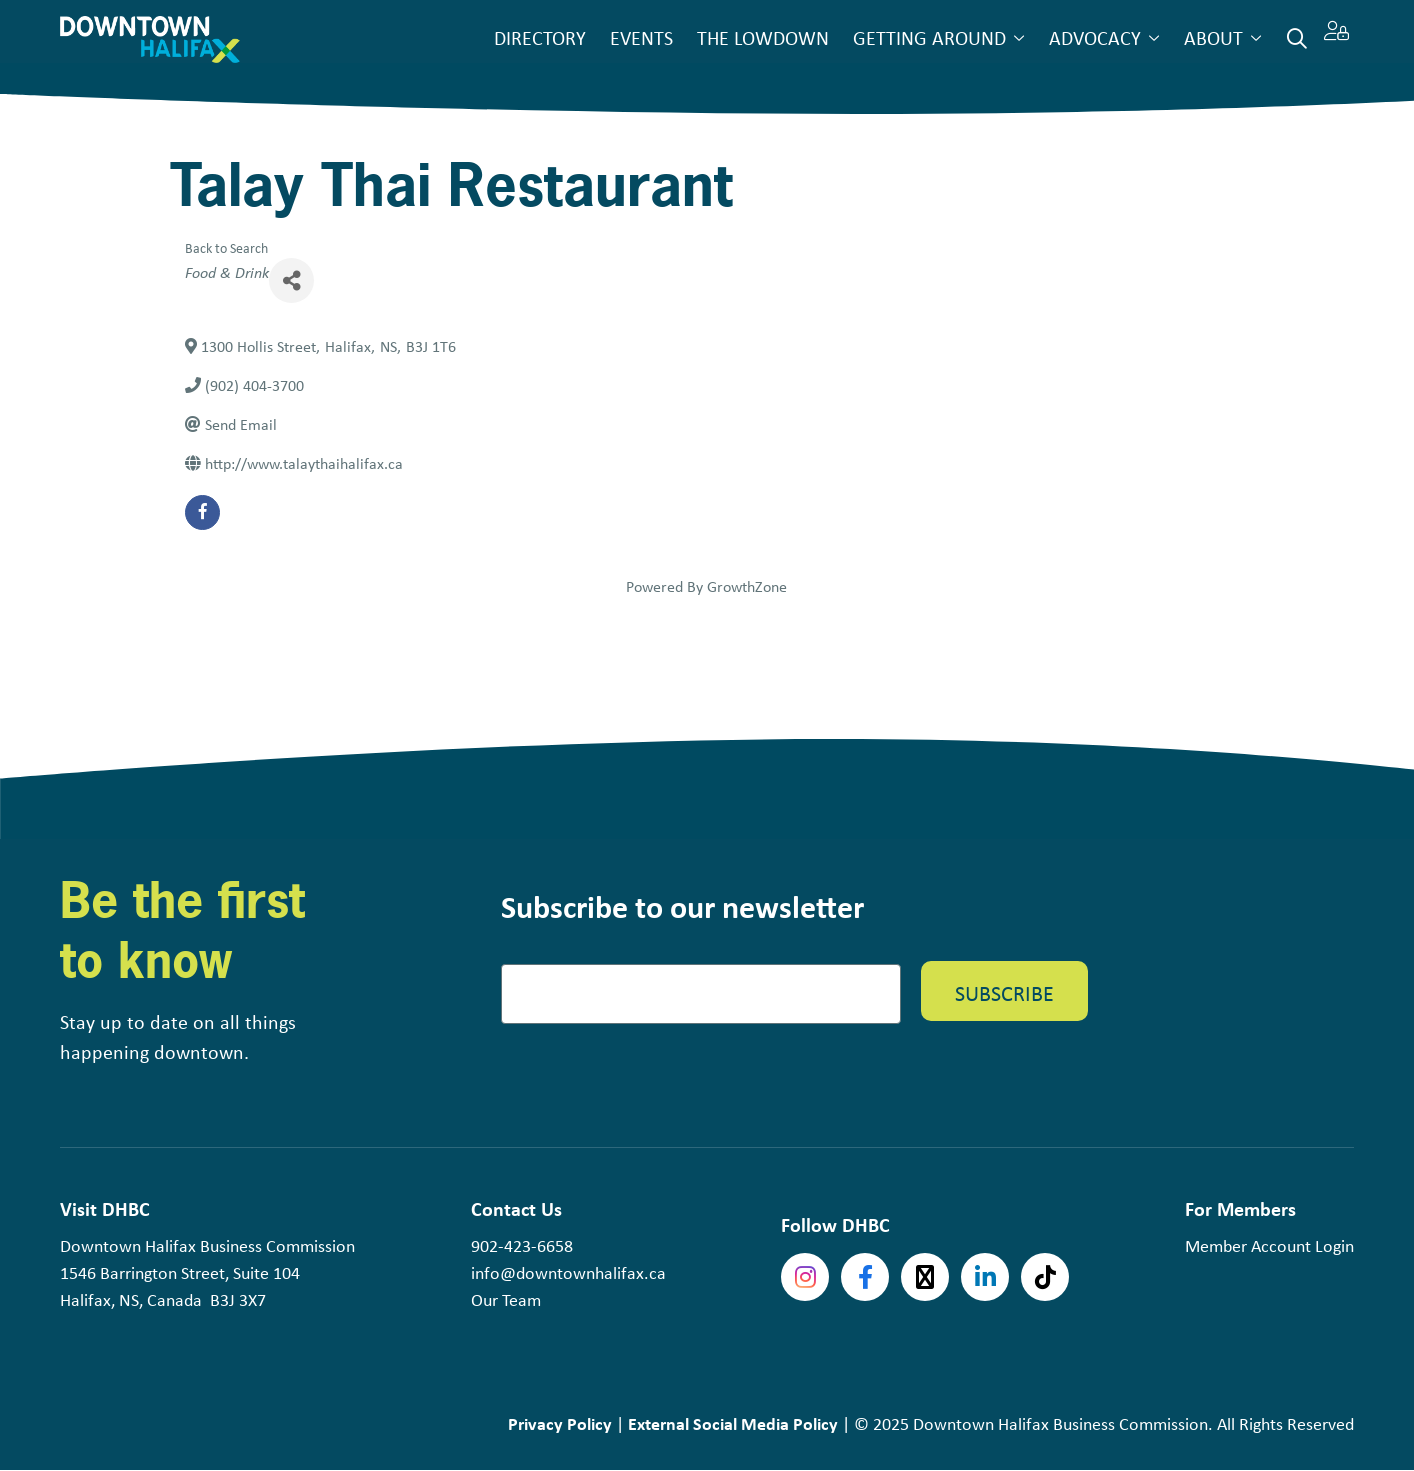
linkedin (985, 1277)
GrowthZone (747, 586)
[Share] (291, 280)
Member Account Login (1269, 1246)
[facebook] (202, 512)
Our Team (506, 1300)
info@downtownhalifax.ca (568, 1273)
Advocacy (1095, 37)
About (1213, 37)
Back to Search (226, 247)
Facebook (865, 1277)
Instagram (805, 1277)
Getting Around (929, 37)
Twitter (925, 1277)
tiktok (1045, 1277)
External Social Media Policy (733, 1423)
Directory (540, 37)
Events (641, 37)
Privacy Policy (560, 1423)
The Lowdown (763, 37)
